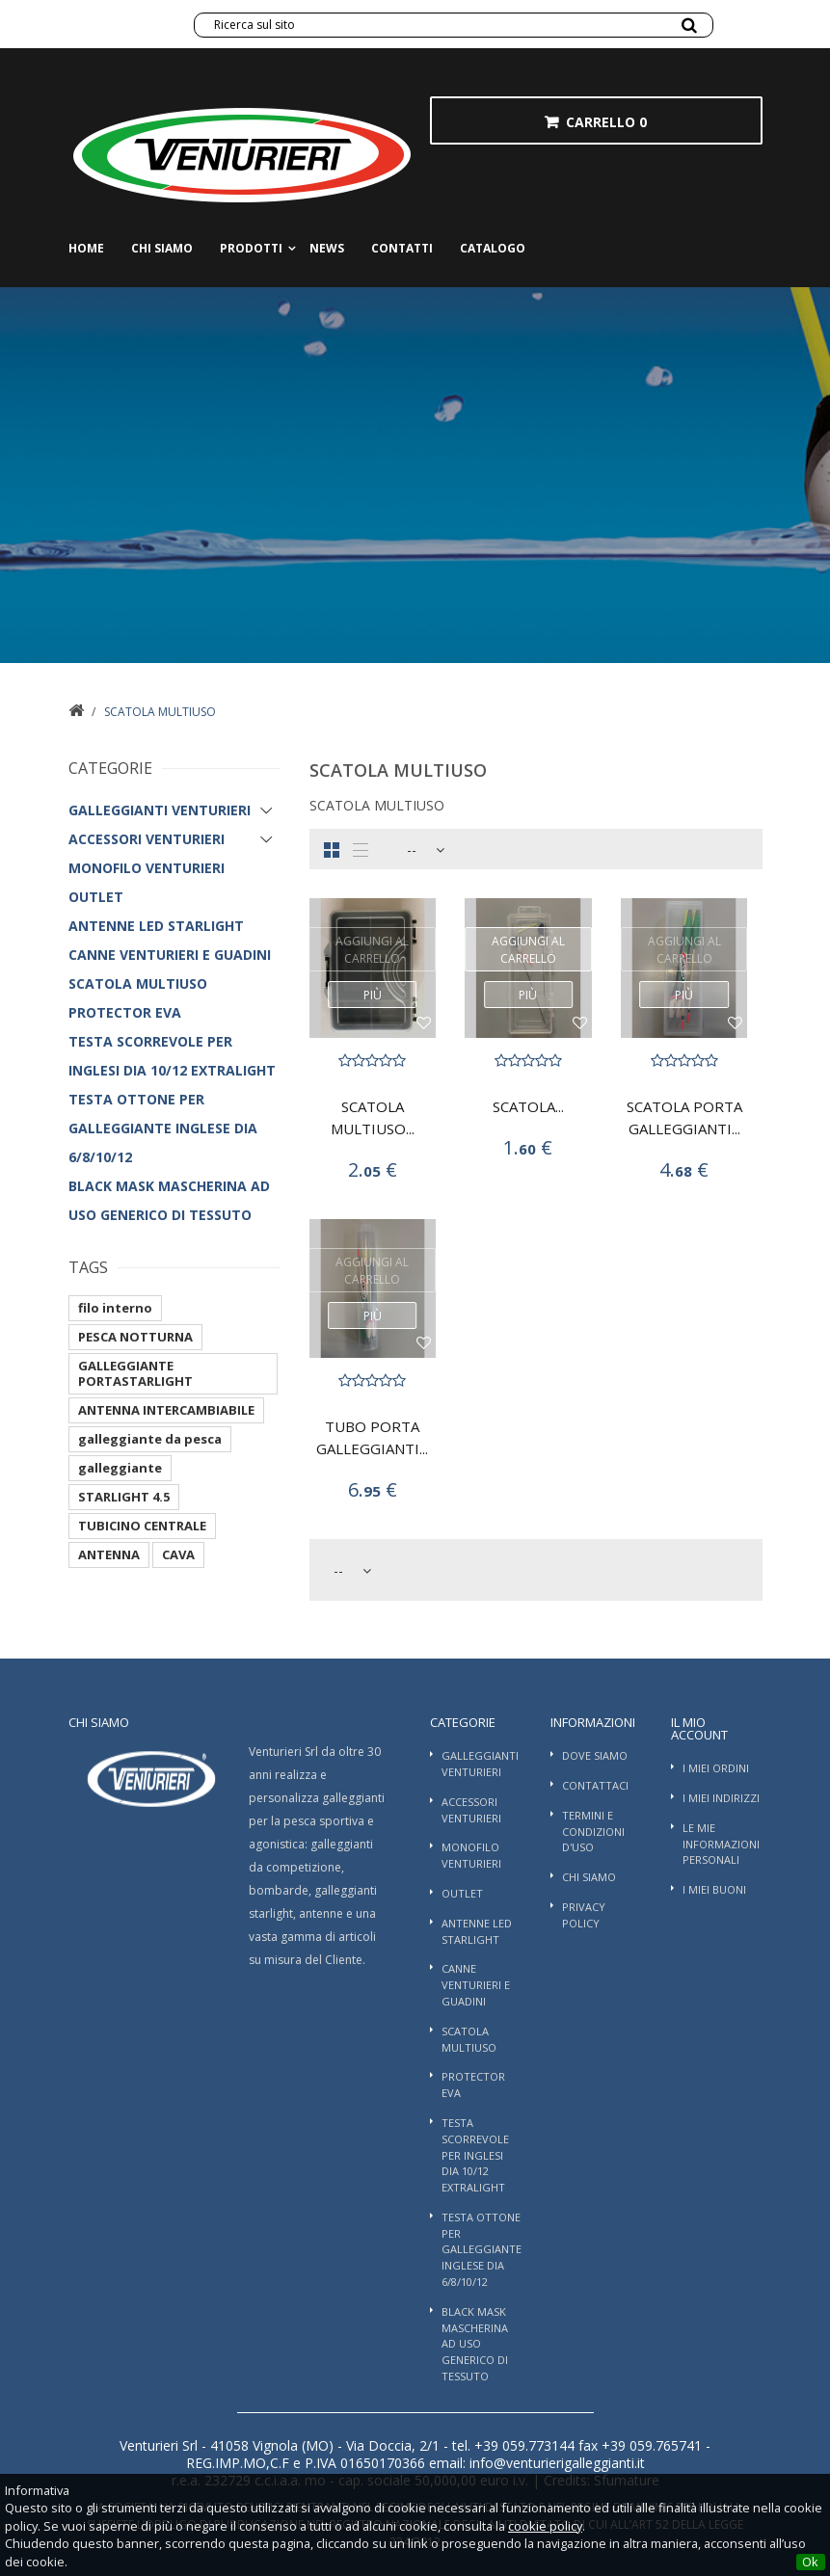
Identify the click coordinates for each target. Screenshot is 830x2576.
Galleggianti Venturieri (159, 810)
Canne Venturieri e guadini (169, 954)
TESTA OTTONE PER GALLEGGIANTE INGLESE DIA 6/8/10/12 (162, 1128)
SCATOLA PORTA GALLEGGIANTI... (684, 1117)
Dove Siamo (595, 1755)
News (326, 248)
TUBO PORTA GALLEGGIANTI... (372, 1437)
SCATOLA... (528, 1106)
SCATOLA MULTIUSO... (373, 1117)
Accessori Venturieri (146, 839)
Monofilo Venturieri (146, 868)
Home (86, 248)
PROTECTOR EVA (124, 1012)
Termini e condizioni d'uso (593, 1831)
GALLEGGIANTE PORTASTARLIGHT (135, 1373)
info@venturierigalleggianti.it (555, 2463)
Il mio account (699, 1728)
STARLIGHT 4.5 (124, 1496)
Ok (810, 2562)
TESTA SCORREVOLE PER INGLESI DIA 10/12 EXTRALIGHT (172, 1055)
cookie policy (545, 2526)
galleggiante (120, 1467)
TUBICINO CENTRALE (142, 1525)
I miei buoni (714, 1889)
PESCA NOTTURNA (135, 1336)
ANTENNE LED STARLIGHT (156, 925)
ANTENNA (109, 1554)
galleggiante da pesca (150, 1438)
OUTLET (95, 897)
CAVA (178, 1554)
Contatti (402, 248)
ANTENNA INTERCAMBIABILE (166, 1410)
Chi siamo (162, 248)
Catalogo (492, 248)
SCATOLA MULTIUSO (137, 983)
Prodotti (251, 248)
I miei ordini (716, 1768)
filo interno (115, 1307)
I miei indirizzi (721, 1798)
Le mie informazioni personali (721, 1844)
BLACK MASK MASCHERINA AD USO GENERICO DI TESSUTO (169, 1200)
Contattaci (595, 1785)
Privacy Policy (583, 1914)
